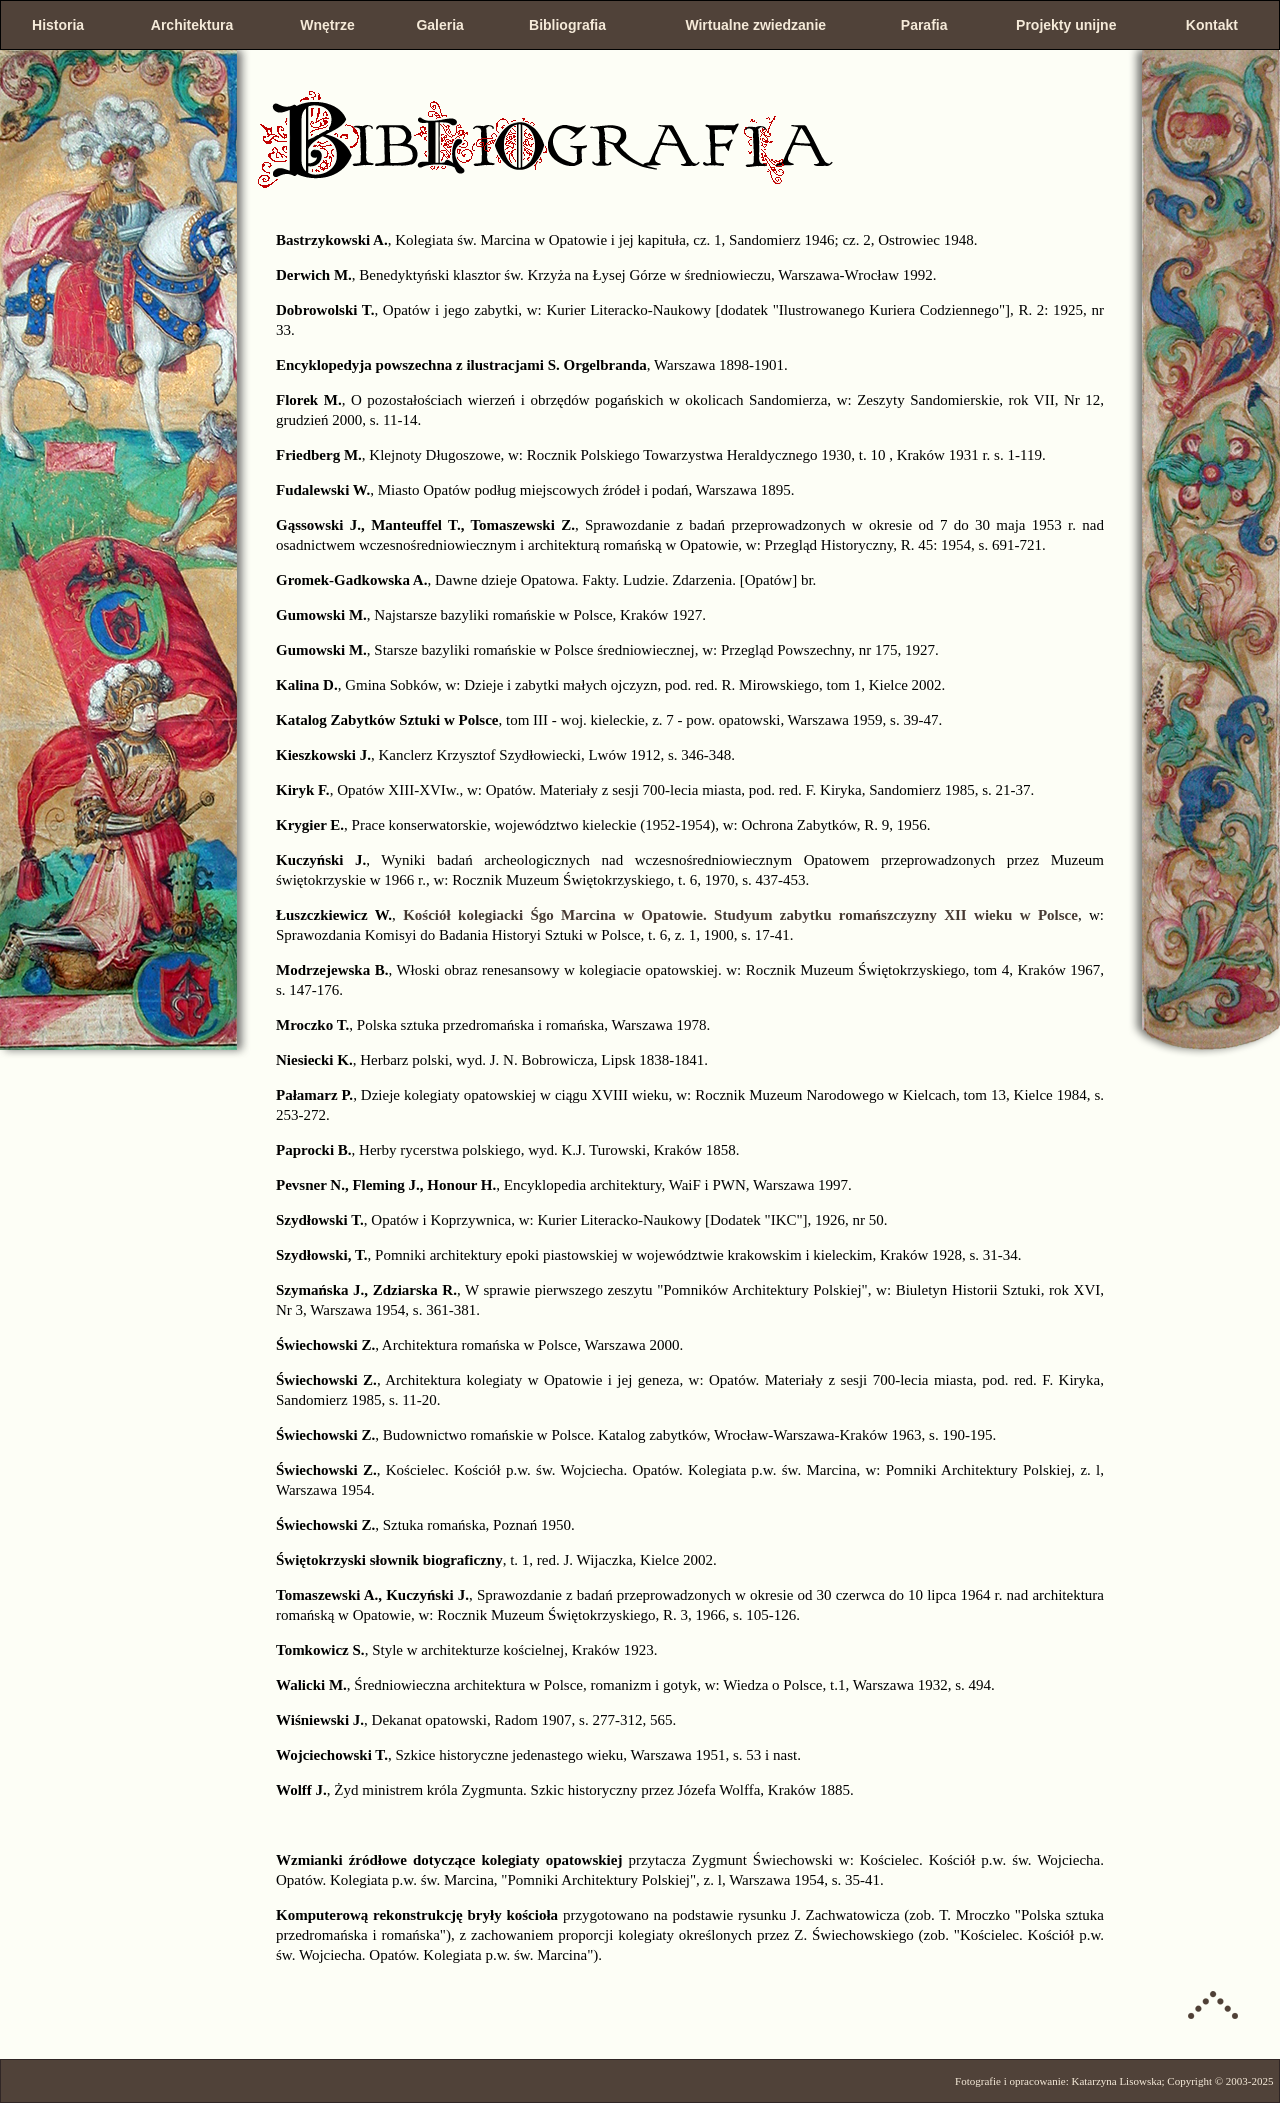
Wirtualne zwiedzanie (755, 25)
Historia (58, 25)
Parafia (924, 25)
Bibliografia (567, 25)
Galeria (439, 25)
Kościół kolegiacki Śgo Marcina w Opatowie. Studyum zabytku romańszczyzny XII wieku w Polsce (740, 915)
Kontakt (1212, 25)
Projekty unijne (1066, 25)
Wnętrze (327, 25)
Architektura (192, 25)
